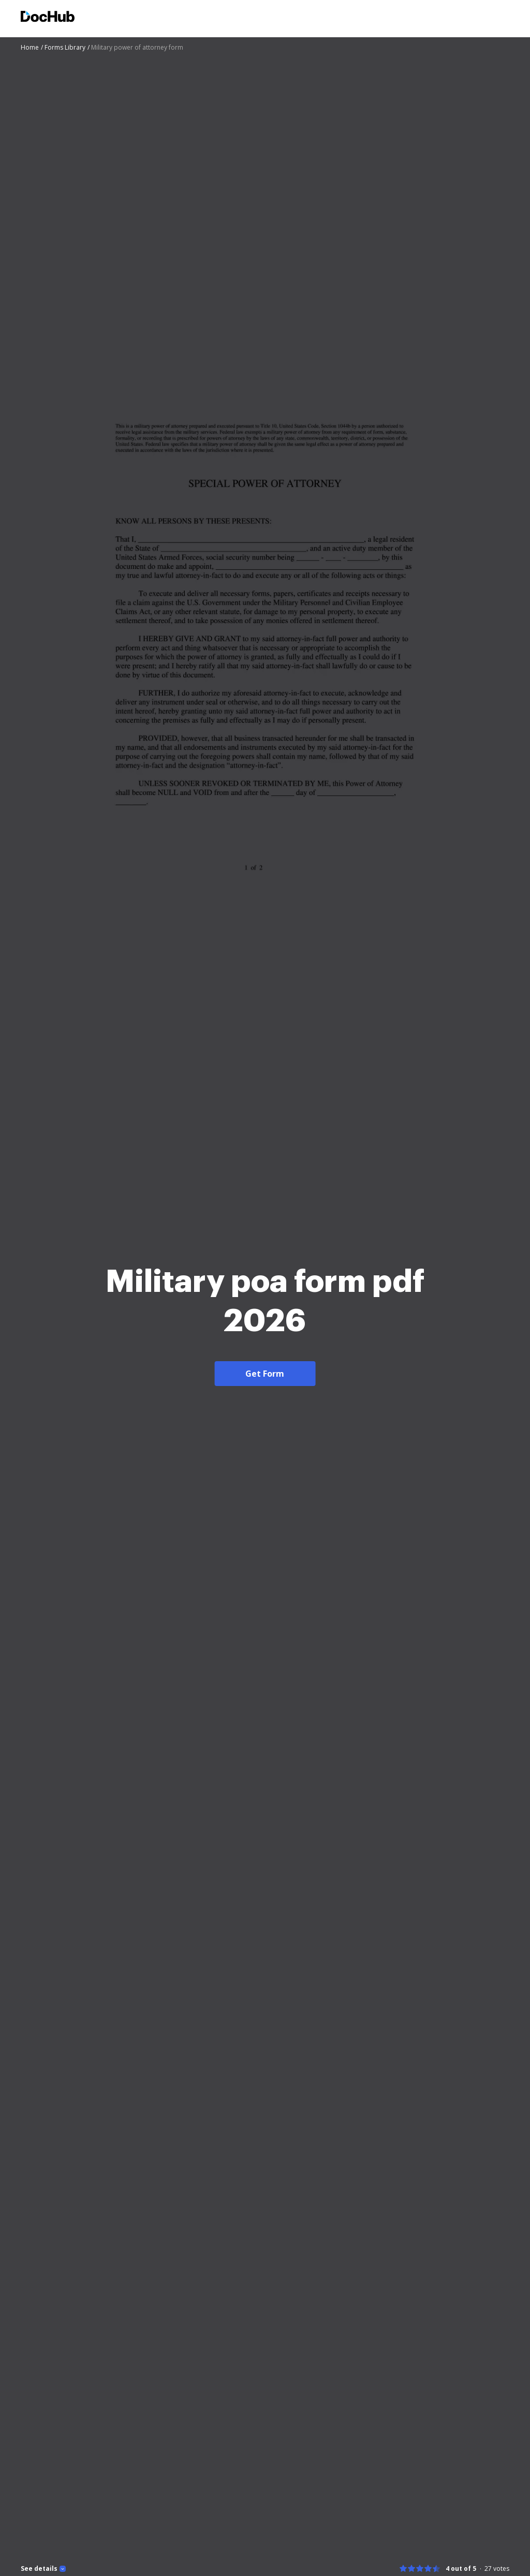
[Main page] (48, 17)
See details (39, 2569)
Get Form (264, 1373)
